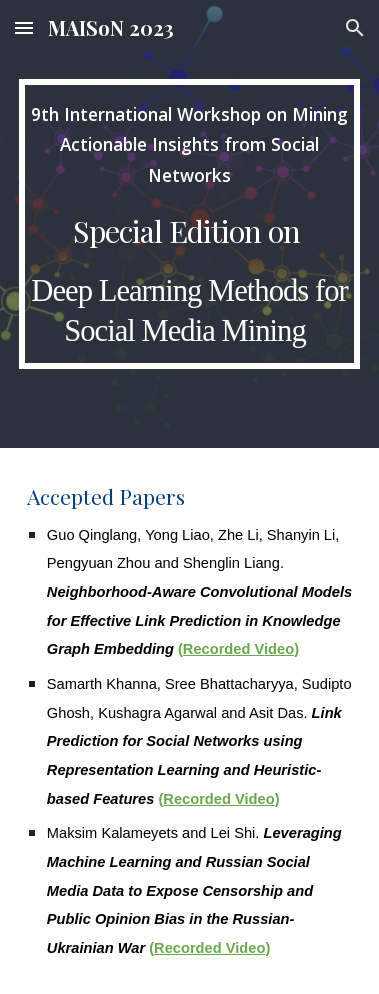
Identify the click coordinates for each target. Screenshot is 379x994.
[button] (24, 27)
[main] (189, 224)
